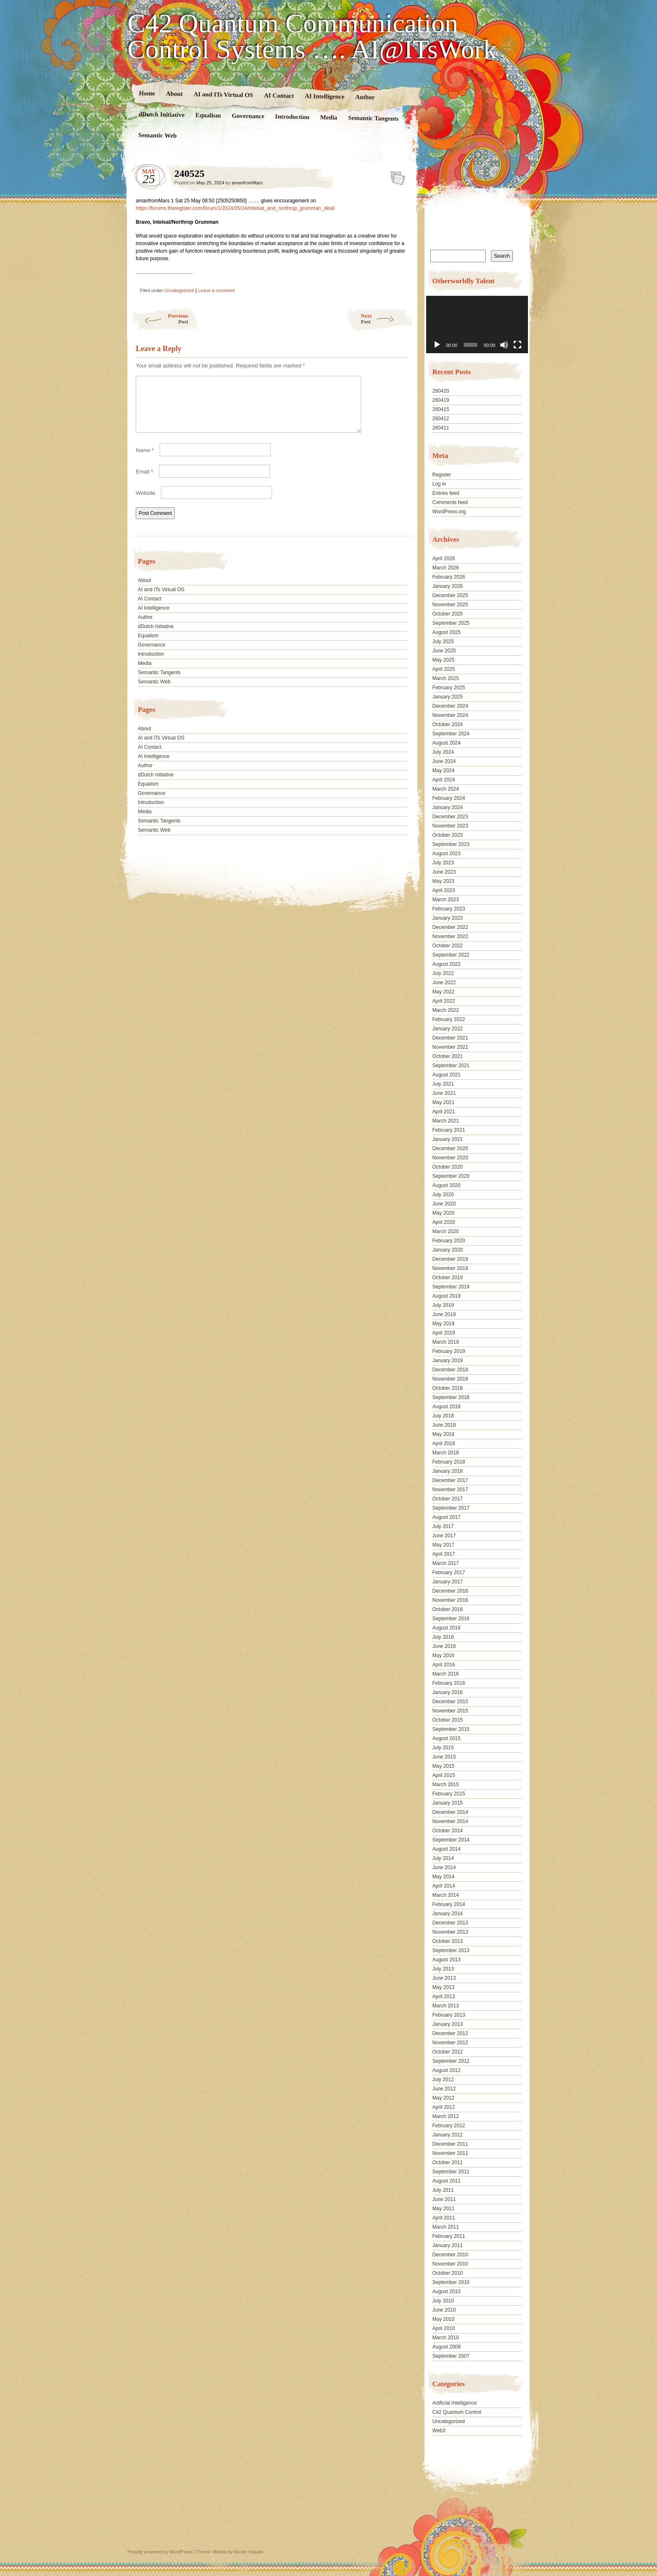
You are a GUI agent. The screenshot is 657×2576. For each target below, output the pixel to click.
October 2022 (447, 946)
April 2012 (443, 2107)
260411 (440, 428)
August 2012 (446, 2070)
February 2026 (448, 577)
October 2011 (447, 2162)
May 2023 (443, 881)
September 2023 (451, 844)
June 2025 (444, 651)
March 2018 (445, 1453)
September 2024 (451, 734)
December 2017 (450, 1480)
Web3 (438, 2431)
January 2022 (447, 1029)
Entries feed (445, 493)
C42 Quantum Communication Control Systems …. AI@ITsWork (312, 36)
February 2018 (448, 1462)
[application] (477, 324)
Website (145, 503)
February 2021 (448, 1130)
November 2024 (450, 715)
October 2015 (447, 1720)
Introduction (292, 116)
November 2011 (450, 2153)
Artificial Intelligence (454, 2403)
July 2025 (443, 641)
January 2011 (447, 2245)
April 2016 (443, 1665)
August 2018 (446, 1407)
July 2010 (443, 2301)
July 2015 (443, 1748)
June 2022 (444, 982)
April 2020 (443, 1222)
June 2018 (444, 1425)
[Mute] (504, 345)
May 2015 (443, 1766)
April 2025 (443, 669)
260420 (440, 391)
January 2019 (447, 1360)
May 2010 (443, 2319)
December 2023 (450, 817)
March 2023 (445, 900)
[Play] (437, 345)
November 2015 (450, 1711)
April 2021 (443, 1112)
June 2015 (444, 1757)
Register (441, 475)
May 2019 (443, 1324)
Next (387, 319)
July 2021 (443, 1084)
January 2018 (447, 1471)
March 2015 (445, 1784)
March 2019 (445, 1342)
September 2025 (451, 623)
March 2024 (445, 789)
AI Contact (279, 95)
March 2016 (445, 1674)
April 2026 (443, 558)
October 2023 (447, 835)
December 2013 (450, 1923)
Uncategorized (179, 290)
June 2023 (444, 872)
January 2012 (447, 2135)
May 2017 (443, 1545)
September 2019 (451, 1287)
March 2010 (445, 2338)
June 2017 (444, 1536)
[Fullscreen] (517, 345)
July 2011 (443, 2190)
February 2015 (448, 1794)
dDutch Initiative (162, 114)
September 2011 (451, 2172)
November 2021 (450, 1047)
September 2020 (451, 1176)
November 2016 (450, 1600)
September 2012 (451, 2061)
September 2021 (451, 1065)
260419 (440, 400)
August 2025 (446, 632)
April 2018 (443, 1443)
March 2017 (445, 1563)
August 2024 (446, 743)
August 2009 (446, 2347)
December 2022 (450, 927)
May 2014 (443, 1877)
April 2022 (443, 1001)
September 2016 (451, 1619)
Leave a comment (216, 290)
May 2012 (443, 2098)
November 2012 (450, 2043)
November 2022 (450, 936)
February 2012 (448, 2126)
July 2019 (443, 1305)
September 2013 (451, 1950)
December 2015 (450, 1701)
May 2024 (443, 770)
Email (144, 481)
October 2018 (447, 1388)
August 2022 (446, 964)
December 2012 (450, 2033)
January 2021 (447, 1139)
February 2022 (448, 1019)
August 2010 (446, 2291)
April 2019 (443, 1333)
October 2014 (447, 1831)
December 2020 (450, 1148)
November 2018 (450, 1379)
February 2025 (448, 688)
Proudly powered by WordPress (159, 2551)
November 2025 (450, 605)
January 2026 (447, 586)
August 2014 (446, 1849)
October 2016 (447, 1609)
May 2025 (443, 660)
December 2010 (450, 2255)
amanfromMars (247, 182)
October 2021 (447, 1056)
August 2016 (446, 1628)
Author (365, 97)
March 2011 (445, 2227)
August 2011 (446, 2181)
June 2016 (444, 1646)
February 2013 (448, 2015)
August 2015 (446, 1738)
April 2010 (443, 2328)
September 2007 (451, 2356)
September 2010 (451, 2282)
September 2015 (451, 1729)
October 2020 (447, 1167)
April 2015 (443, 1775)
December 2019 (450, 1259)
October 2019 (447, 1277)
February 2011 (448, 2236)
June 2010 (444, 2310)
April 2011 (443, 2218)
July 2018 (443, 1416)
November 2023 (450, 826)
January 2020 (447, 1250)
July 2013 (443, 1969)
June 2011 (444, 2199)
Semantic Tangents (373, 118)
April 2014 (443, 1886)
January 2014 (447, 1913)
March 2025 (445, 678)
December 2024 (450, 706)
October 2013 (447, 1941)
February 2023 (448, 909)
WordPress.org (449, 512)
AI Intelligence (324, 96)
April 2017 (443, 1554)
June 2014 (444, 1867)
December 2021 (450, 1038)
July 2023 (443, 863)
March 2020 (445, 1231)
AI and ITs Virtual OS (223, 94)
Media (328, 117)
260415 (440, 409)
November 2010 (450, 2264)
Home (147, 93)
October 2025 (447, 614)
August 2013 (446, 1960)
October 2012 (447, 2052)
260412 (440, 419)
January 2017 (447, 1582)
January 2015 (447, 1803)
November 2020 (450, 1158)
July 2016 (443, 1637)
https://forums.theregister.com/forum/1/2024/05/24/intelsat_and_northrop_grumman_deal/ (235, 208)
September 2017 (451, 1508)
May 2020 (443, 1213)
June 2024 (444, 761)
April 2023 (443, 890)
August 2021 (446, 1075)
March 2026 (445, 568)
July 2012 (443, 2079)
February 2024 (448, 798)
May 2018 (443, 1434)
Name (145, 460)
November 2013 (450, 1932)
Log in (439, 484)
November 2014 (450, 1821)
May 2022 (443, 992)
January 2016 (447, 1692)
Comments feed (450, 502)
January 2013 (447, 2024)
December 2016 (450, 1591)
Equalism (208, 115)
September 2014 (451, 1840)
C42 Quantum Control (456, 2412)
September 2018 (451, 1397)
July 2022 (443, 973)
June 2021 (444, 1093)
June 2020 (444, 1204)
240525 (395, 175)
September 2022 (451, 955)
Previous (160, 319)
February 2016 (448, 1683)
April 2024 (443, 780)
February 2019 (448, 1351)
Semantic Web (157, 135)
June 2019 (444, 1314)
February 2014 (448, 1904)
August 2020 (446, 1185)
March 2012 (445, 2116)
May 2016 (443, 1655)
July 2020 (443, 1194)
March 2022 (445, 1010)
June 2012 (444, 2089)
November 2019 (450, 1268)
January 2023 (447, 918)
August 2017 (446, 1517)
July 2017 (443, 1526)
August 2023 (446, 853)
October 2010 (447, 2273)
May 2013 (443, 1987)
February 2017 (448, 1572)
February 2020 (448, 1241)
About (174, 93)
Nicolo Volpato (248, 2551)
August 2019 (446, 1296)
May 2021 (443, 1102)
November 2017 (450, 1489)
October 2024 (447, 724)
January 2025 (447, 697)
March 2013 (445, 2006)
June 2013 (444, 1978)
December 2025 (450, 595)
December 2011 (450, 2144)
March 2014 (445, 1895)
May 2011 (443, 2208)
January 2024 (447, 807)
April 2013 (443, 1996)
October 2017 (447, 1499)
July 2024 (443, 752)
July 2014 (443, 1858)
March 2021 (445, 1121)
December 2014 (450, 1812)
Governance (248, 115)
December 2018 (450, 1370)
